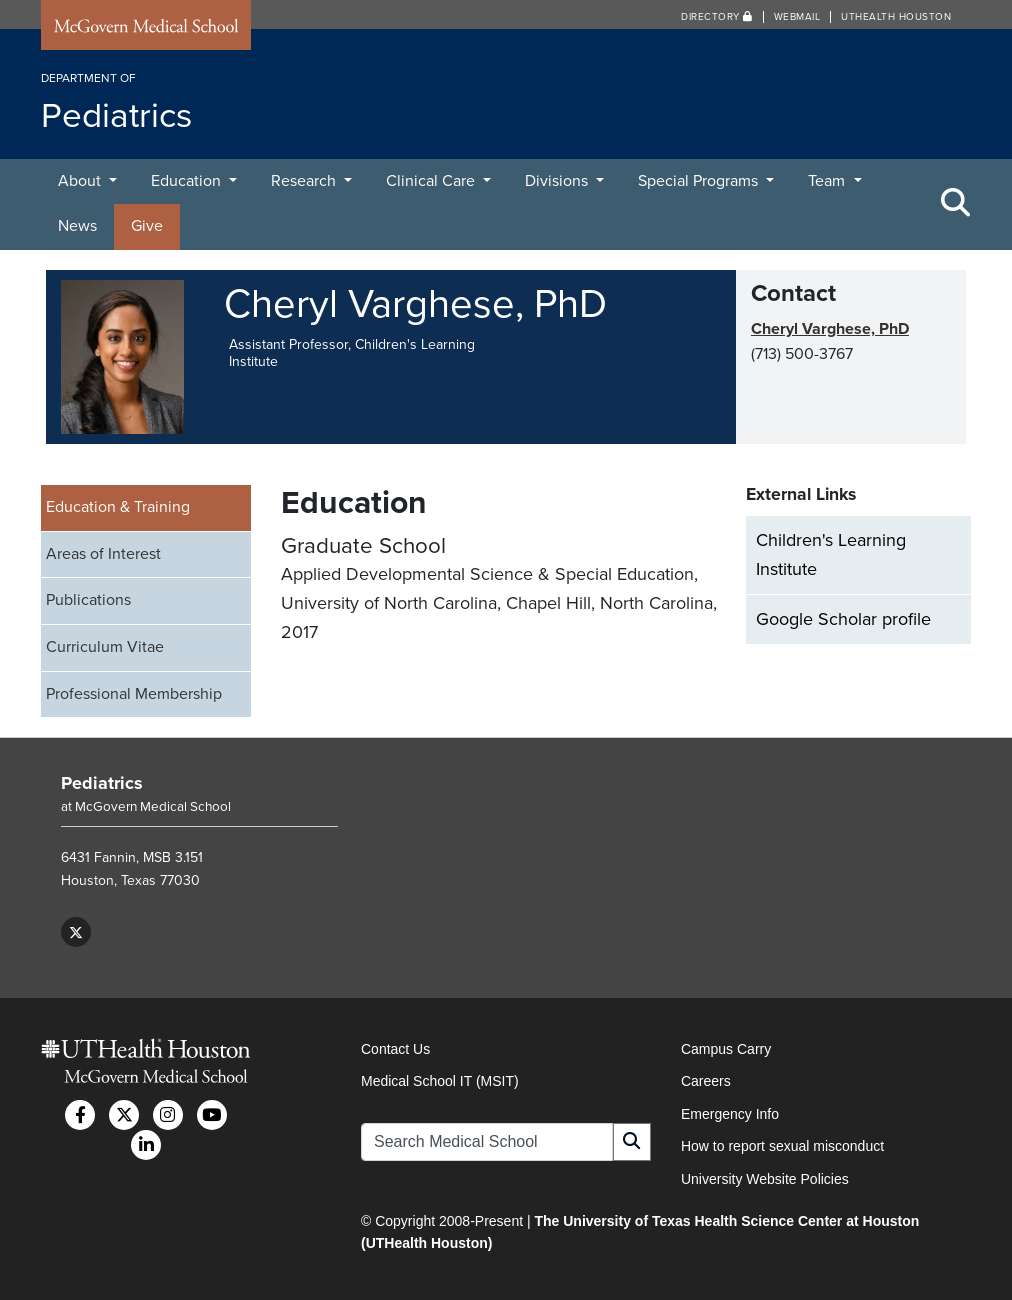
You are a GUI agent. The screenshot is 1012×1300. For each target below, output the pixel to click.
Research (305, 181)
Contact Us (395, 1049)
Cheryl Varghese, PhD (830, 329)
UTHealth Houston (896, 17)
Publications (88, 600)
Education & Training (118, 507)
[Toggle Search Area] (956, 204)
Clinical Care (432, 181)
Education (188, 181)
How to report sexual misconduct (782, 1146)
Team (828, 181)
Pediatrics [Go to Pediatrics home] (102, 783)
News (77, 226)
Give (147, 226)
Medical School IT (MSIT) (440, 1081)
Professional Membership (134, 694)
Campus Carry (726, 1049)
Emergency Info (730, 1114)
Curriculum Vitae (105, 647)
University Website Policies (765, 1179)
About (81, 181)
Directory (717, 17)
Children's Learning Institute (831, 554)
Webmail (797, 17)
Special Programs (700, 181)
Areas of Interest (103, 554)
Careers (706, 1081)
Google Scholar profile (843, 619)
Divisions (558, 181)
